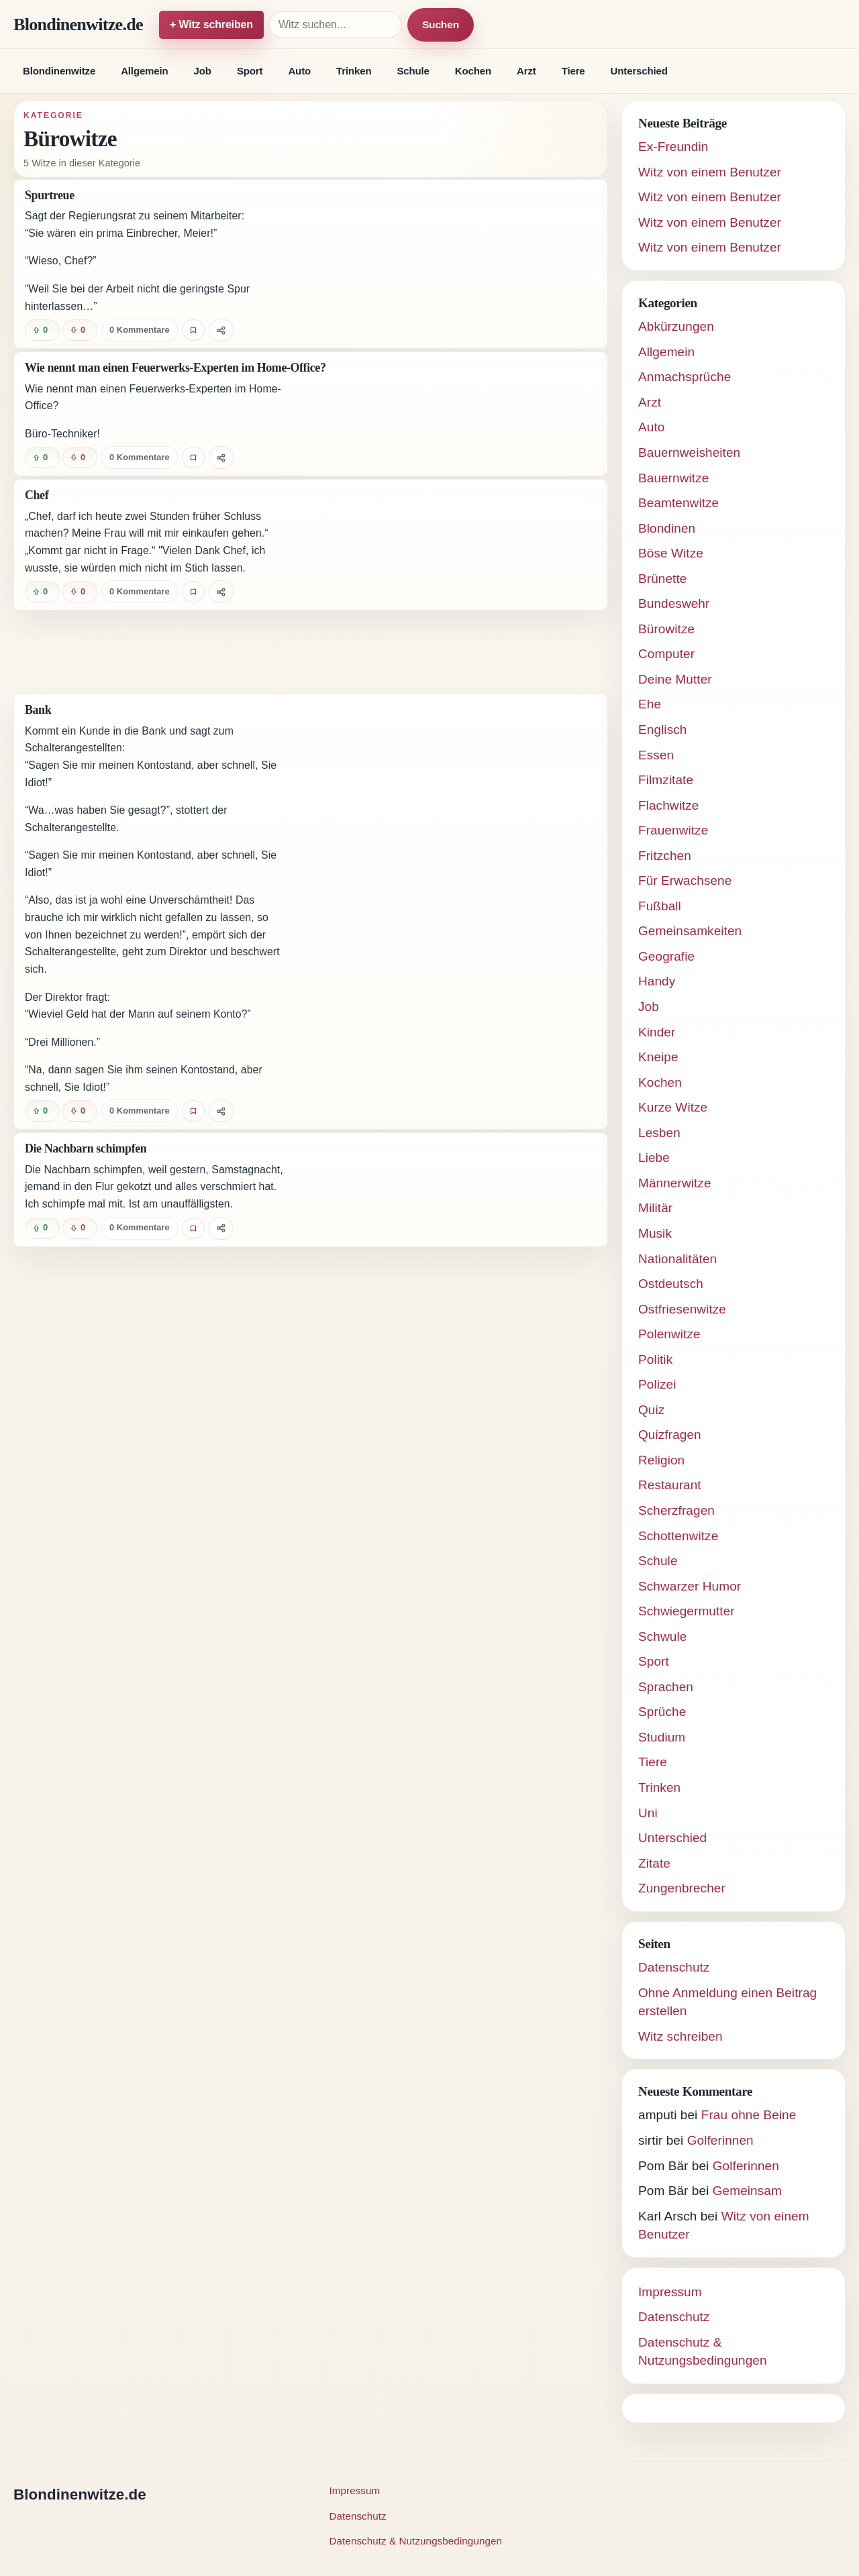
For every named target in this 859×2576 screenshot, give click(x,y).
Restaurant (669, 1485)
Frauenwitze (673, 830)
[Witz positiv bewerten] (42, 330)
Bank (38, 709)
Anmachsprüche (684, 377)
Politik (655, 1359)
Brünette (662, 579)
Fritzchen (664, 856)
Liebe (654, 1157)
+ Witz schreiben (211, 24)
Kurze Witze (672, 1107)
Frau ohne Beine (749, 2115)
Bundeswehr (673, 603)
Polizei (657, 1384)
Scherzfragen (676, 1510)
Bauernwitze (673, 478)
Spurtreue (49, 195)
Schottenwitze (678, 1536)
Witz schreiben (680, 2036)
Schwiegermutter (686, 1611)
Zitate (654, 1863)
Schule (413, 70)
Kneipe (658, 1057)
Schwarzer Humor (689, 1586)
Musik (655, 1233)
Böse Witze (670, 553)
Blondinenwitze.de (78, 24)
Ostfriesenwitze (682, 1309)
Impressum (670, 2292)
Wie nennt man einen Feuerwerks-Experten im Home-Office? (175, 367)
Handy (656, 981)
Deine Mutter (675, 679)
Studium (661, 1737)
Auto (299, 70)
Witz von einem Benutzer (709, 172)
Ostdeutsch (670, 1284)
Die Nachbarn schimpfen (85, 1148)
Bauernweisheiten (689, 452)
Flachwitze (668, 805)
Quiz (651, 1410)
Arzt (526, 70)
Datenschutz (673, 1967)
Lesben (659, 1133)
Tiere (573, 70)
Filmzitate (665, 780)
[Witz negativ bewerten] (79, 330)
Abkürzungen (676, 326)
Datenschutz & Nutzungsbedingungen (416, 2540)
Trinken (353, 70)
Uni (648, 1813)
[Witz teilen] (221, 330)
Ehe (649, 704)
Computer (666, 654)
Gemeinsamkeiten (690, 931)
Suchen (440, 24)
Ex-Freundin (673, 147)
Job (202, 70)
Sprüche (662, 1712)
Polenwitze (669, 1334)
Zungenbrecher (681, 1888)
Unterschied (639, 70)
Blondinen (666, 528)
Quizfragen (669, 1435)
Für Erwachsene (684, 880)
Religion (661, 1460)
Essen (656, 755)
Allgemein (144, 70)
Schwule (662, 1636)
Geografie (666, 956)
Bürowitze (666, 629)
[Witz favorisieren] (193, 330)
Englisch (662, 729)
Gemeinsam (747, 2191)
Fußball (659, 906)
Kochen (473, 70)
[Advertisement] (310, 652)
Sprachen (665, 1687)
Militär (655, 1208)
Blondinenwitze (59, 70)
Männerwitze (674, 1183)
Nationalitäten (677, 1259)
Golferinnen (720, 2140)
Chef (36, 495)
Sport (250, 70)
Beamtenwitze (678, 503)
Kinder (656, 1032)
